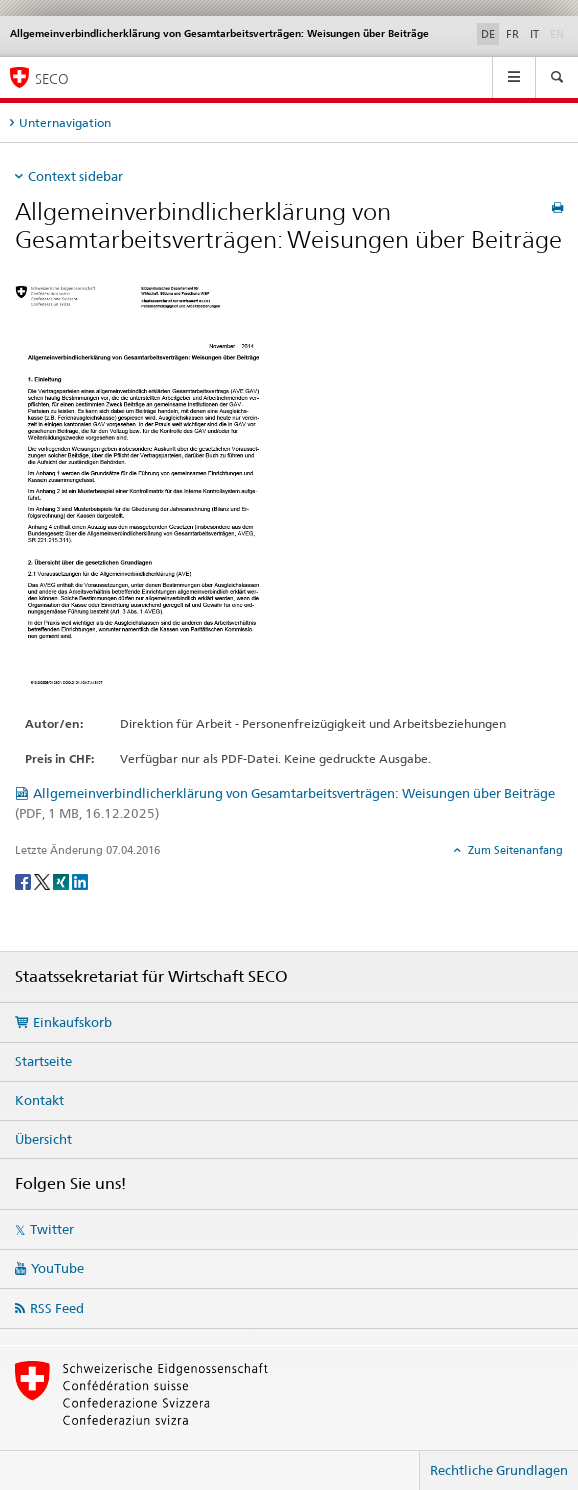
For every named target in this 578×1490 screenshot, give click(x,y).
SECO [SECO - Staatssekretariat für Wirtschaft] (52, 78)
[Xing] (62, 880)
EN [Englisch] (559, 33)
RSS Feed (57, 1308)
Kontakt (39, 1100)
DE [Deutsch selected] (488, 34)
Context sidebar (75, 176)
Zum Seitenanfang (514, 850)
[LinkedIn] (80, 880)
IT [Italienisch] (534, 34)
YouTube (57, 1268)
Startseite (43, 1061)
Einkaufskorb (72, 1022)
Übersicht (43, 1139)
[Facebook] (24, 880)
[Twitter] (43, 880)
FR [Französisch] (512, 34)
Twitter (52, 1229)
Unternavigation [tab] (65, 122)
